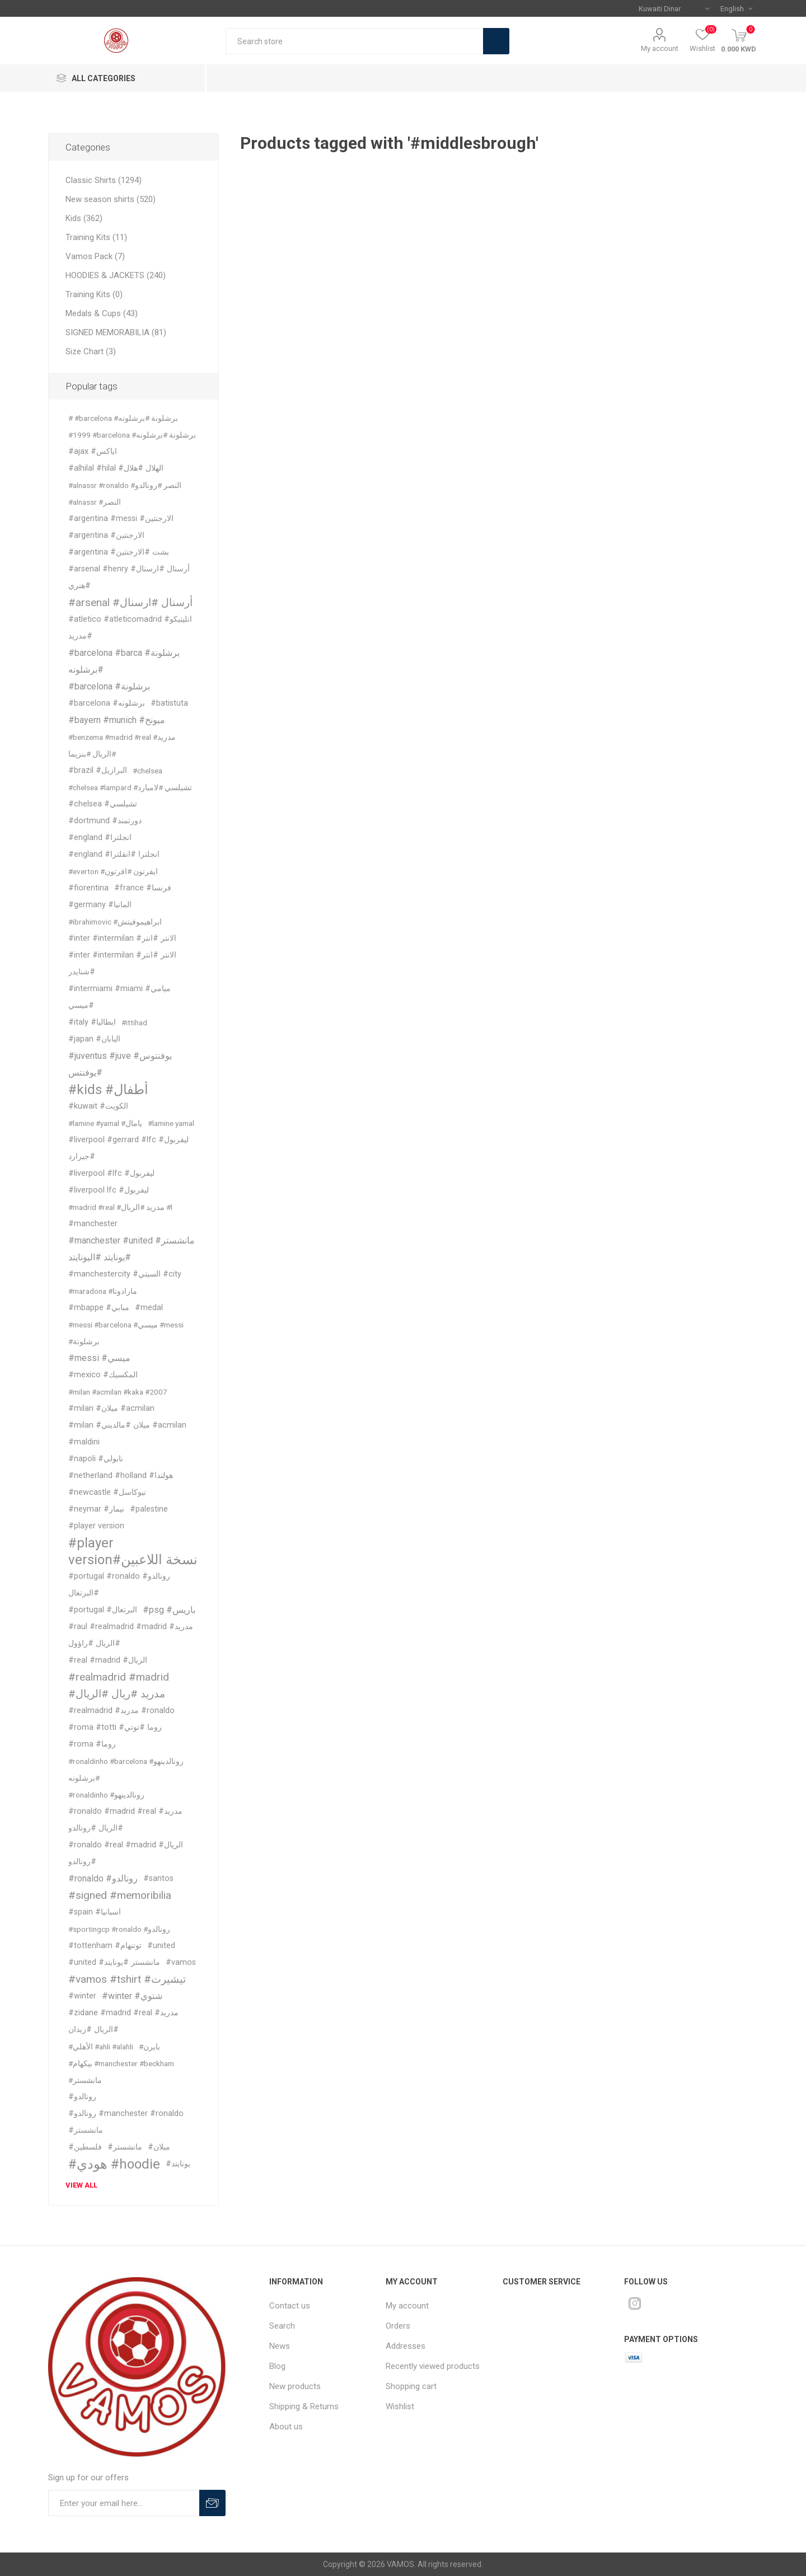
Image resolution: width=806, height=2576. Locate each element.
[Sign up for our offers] (123, 2503)
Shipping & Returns (304, 2406)
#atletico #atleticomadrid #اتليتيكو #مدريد (130, 627)
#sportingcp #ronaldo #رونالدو (119, 1929)
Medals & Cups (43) (101, 313)
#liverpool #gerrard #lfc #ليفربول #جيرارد (128, 1148)
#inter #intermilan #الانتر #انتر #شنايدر (122, 963)
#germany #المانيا (100, 904)
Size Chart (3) (90, 351)
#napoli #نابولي (95, 1458)
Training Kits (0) (94, 294)
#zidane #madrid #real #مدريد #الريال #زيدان (123, 2021)
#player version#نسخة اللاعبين (133, 1551)
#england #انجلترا (100, 837)
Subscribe (212, 2503)
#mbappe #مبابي (98, 1307)
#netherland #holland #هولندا (120, 1475)
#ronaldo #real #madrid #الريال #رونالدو (125, 1853)
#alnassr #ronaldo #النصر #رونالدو (124, 485)
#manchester (93, 1223)
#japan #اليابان (94, 1039)
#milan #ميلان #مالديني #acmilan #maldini (127, 1433)
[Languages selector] (736, 8)
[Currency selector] (674, 8)
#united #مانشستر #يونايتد (114, 1962)
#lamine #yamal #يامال (105, 1123)
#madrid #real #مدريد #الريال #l (120, 1207)
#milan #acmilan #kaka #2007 (117, 1391)
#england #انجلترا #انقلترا (114, 854)
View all (81, 2185)
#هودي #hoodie (114, 2164)
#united (161, 1945)
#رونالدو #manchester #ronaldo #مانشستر (126, 2122)
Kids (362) (83, 218)
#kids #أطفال (108, 1089)
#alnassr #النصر (94, 502)
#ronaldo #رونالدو (103, 1878)
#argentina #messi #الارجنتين (121, 518)
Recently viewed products (433, 2366)
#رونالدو (82, 2096)
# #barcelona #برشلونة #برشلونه (123, 418)
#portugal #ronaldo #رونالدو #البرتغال (119, 1584)
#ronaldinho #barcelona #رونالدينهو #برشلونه (126, 1769)
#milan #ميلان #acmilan (111, 1408)
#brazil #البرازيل (97, 770)
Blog (277, 2366)
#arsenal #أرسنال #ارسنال (130, 602)
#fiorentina (88, 888)
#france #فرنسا (142, 888)
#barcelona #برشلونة (109, 686)
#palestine (149, 1509)
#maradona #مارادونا (102, 1291)
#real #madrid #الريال (107, 1660)
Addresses (405, 2346)
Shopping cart (411, 2386)
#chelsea (147, 770)
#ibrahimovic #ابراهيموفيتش (115, 921)
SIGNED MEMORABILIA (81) (115, 332)
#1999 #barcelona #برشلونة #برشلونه (132, 434)
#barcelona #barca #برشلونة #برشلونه (124, 661)
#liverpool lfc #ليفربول (108, 1190)
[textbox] (354, 41)
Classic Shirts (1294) (103, 180)
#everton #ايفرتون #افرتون (113, 871)
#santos (158, 1878)
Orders (398, 2326)
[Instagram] (635, 2303)
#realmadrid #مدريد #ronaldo (121, 1710)
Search (496, 41)
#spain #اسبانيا (94, 1912)
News (279, 2346)
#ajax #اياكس (92, 451)
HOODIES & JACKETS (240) (115, 275)
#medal (149, 1307)
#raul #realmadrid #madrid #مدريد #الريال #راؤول (130, 1635)
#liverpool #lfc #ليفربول (111, 1173)
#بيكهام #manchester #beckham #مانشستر (121, 2072)
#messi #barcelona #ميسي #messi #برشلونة (126, 1333)
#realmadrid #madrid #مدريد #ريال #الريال (118, 1685)
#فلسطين (85, 2147)
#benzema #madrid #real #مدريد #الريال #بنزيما (122, 745)
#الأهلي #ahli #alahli (100, 2046)
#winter (82, 1996)
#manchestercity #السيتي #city (124, 1274)
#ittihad (134, 1022)
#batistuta (169, 703)
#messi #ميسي (99, 1358)
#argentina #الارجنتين (106, 535)
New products (295, 2386)
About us (286, 2427)
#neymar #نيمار (96, 1509)
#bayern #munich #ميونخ (116, 720)
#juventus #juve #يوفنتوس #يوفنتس (120, 1064)
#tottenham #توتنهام (105, 1945)
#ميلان (159, 2147)
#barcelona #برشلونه (106, 703)
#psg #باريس (169, 1609)
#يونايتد (178, 2164)
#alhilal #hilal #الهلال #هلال (115, 468)
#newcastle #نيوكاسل (107, 1492)
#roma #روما (92, 1744)
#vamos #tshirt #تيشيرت (127, 1979)
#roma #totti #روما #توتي (115, 1727)
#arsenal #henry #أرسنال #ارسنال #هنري (129, 577)
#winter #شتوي (132, 1996)
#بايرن (149, 2046)
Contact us (289, 2306)
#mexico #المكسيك (103, 1375)
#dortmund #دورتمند (105, 820)
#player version (96, 1526)
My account (659, 48)
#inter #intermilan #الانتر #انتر (122, 938)
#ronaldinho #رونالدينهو (106, 1794)
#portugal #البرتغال (102, 1610)
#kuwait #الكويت (98, 1106)
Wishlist (400, 2406)
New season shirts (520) (110, 199)
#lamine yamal (171, 1123)
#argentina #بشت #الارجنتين (118, 552)
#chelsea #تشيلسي (102, 804)
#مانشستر (124, 2147)
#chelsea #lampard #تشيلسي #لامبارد (130, 787)
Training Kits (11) (96, 237)
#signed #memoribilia (119, 1895)
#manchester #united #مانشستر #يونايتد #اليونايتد (131, 1249)
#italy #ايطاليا (92, 1022)
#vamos (181, 1962)
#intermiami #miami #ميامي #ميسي (119, 997)
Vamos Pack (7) (95, 256)
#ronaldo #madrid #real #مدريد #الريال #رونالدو (125, 1820)
